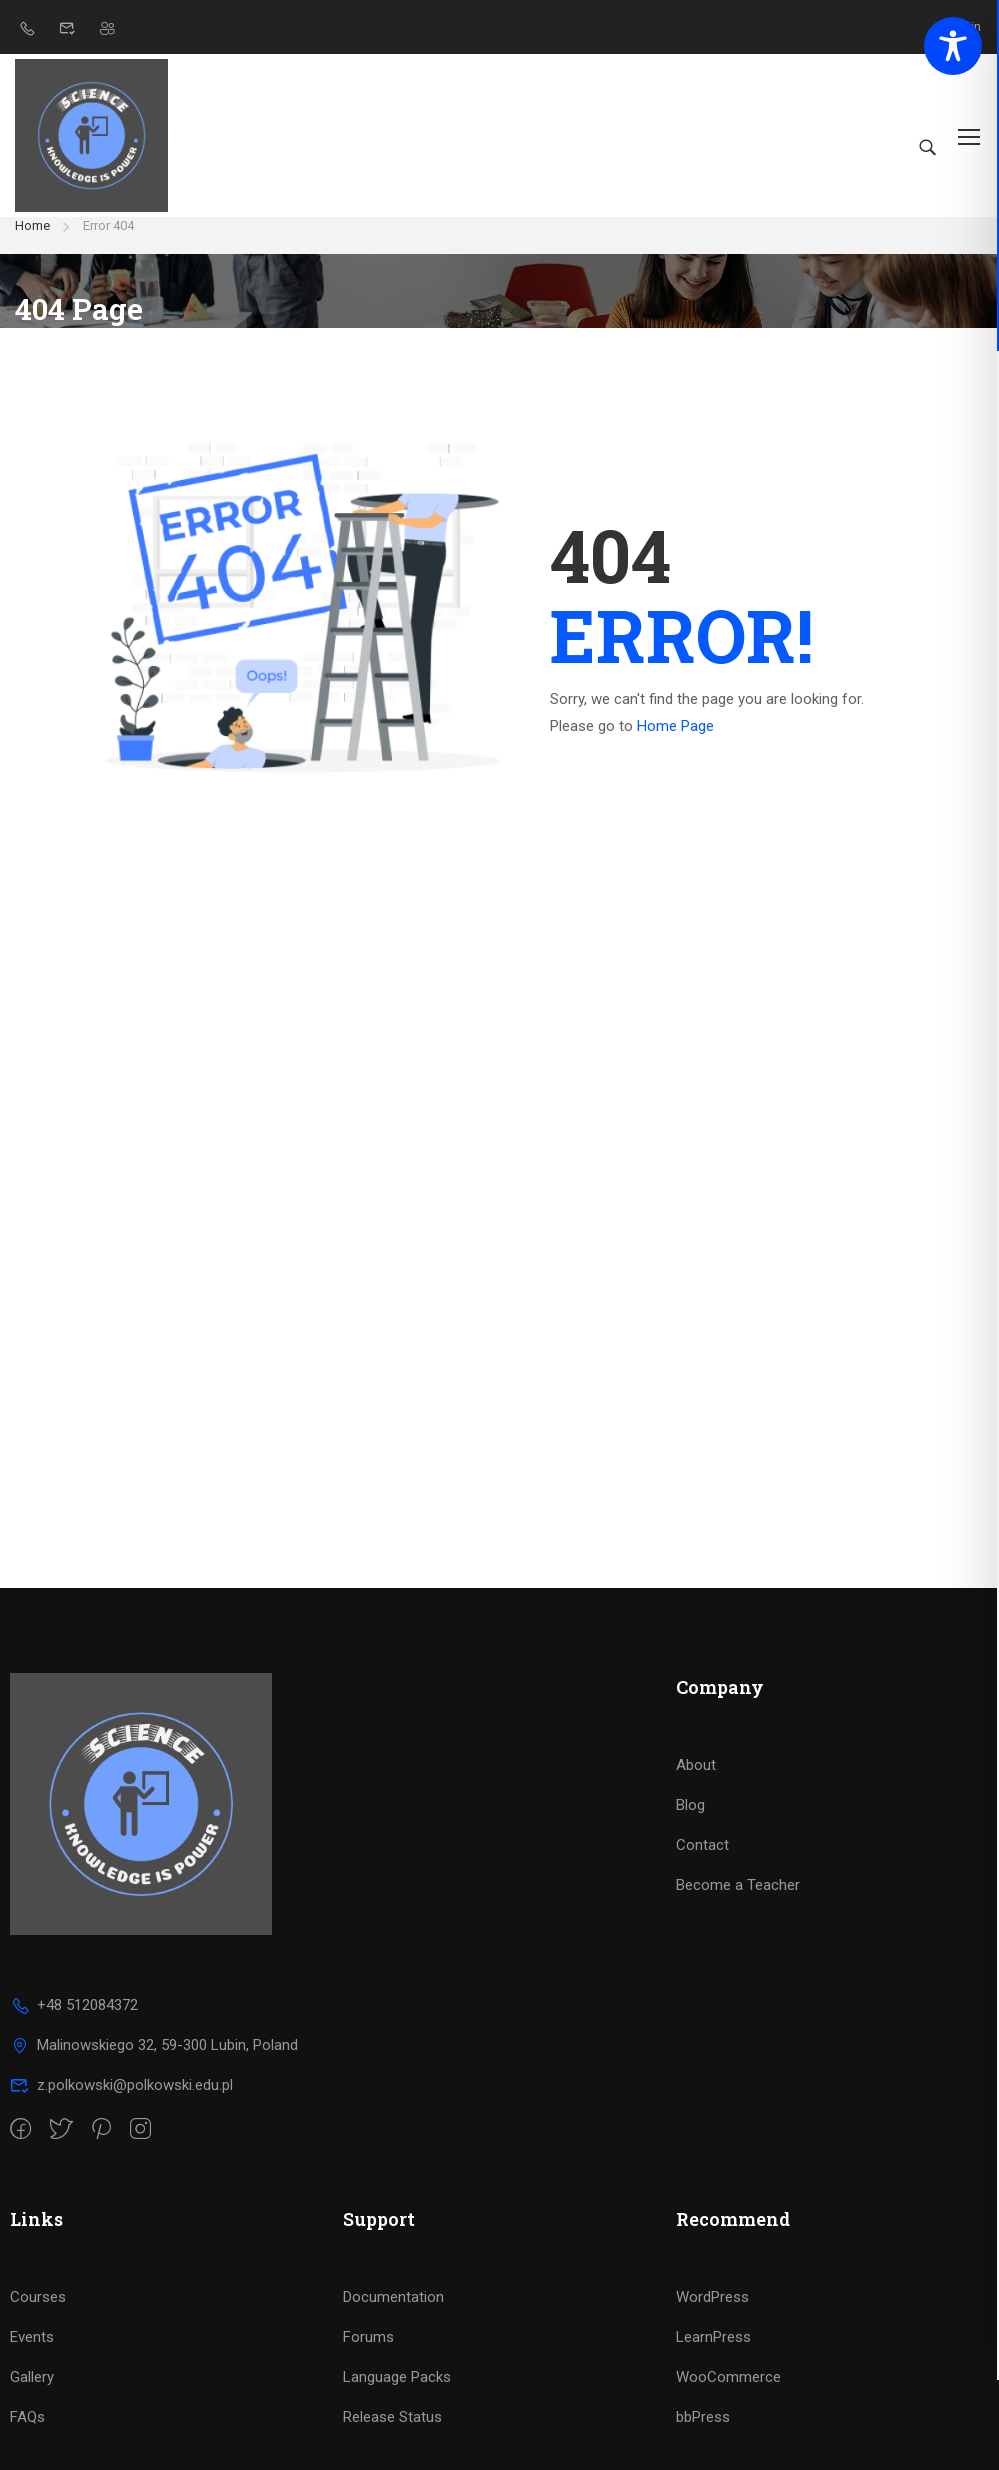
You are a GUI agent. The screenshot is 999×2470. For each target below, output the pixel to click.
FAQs (27, 2435)
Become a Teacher (738, 1903)
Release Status (392, 2435)
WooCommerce (728, 2395)
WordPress (712, 2315)
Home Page (675, 744)
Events (32, 2355)
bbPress (703, 2435)
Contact (702, 1863)
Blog (690, 1823)
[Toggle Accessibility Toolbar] (953, 46)
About (696, 1783)
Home (32, 243)
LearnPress (713, 2355)
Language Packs (397, 2395)
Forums (368, 2355)
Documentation (393, 2315)
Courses (38, 2315)
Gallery (32, 2395)
